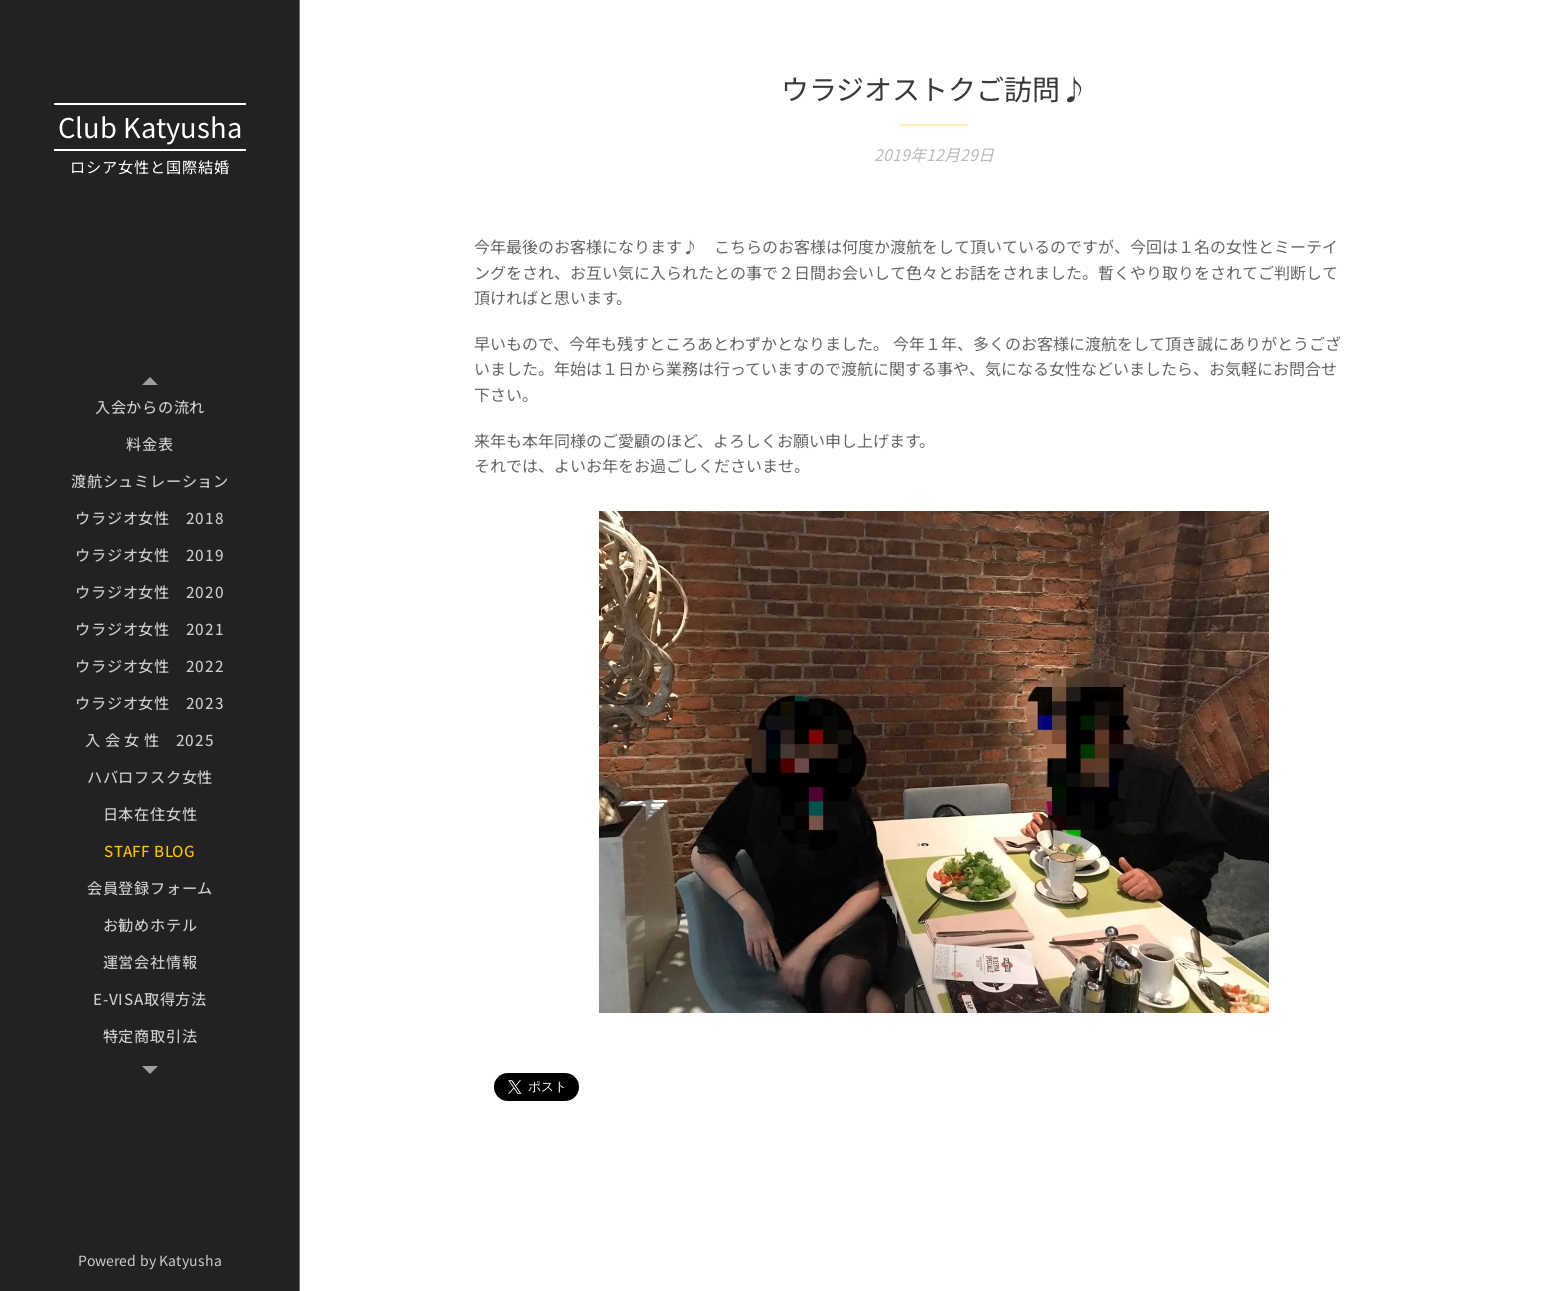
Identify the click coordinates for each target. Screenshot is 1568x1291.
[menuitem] (150, 406)
